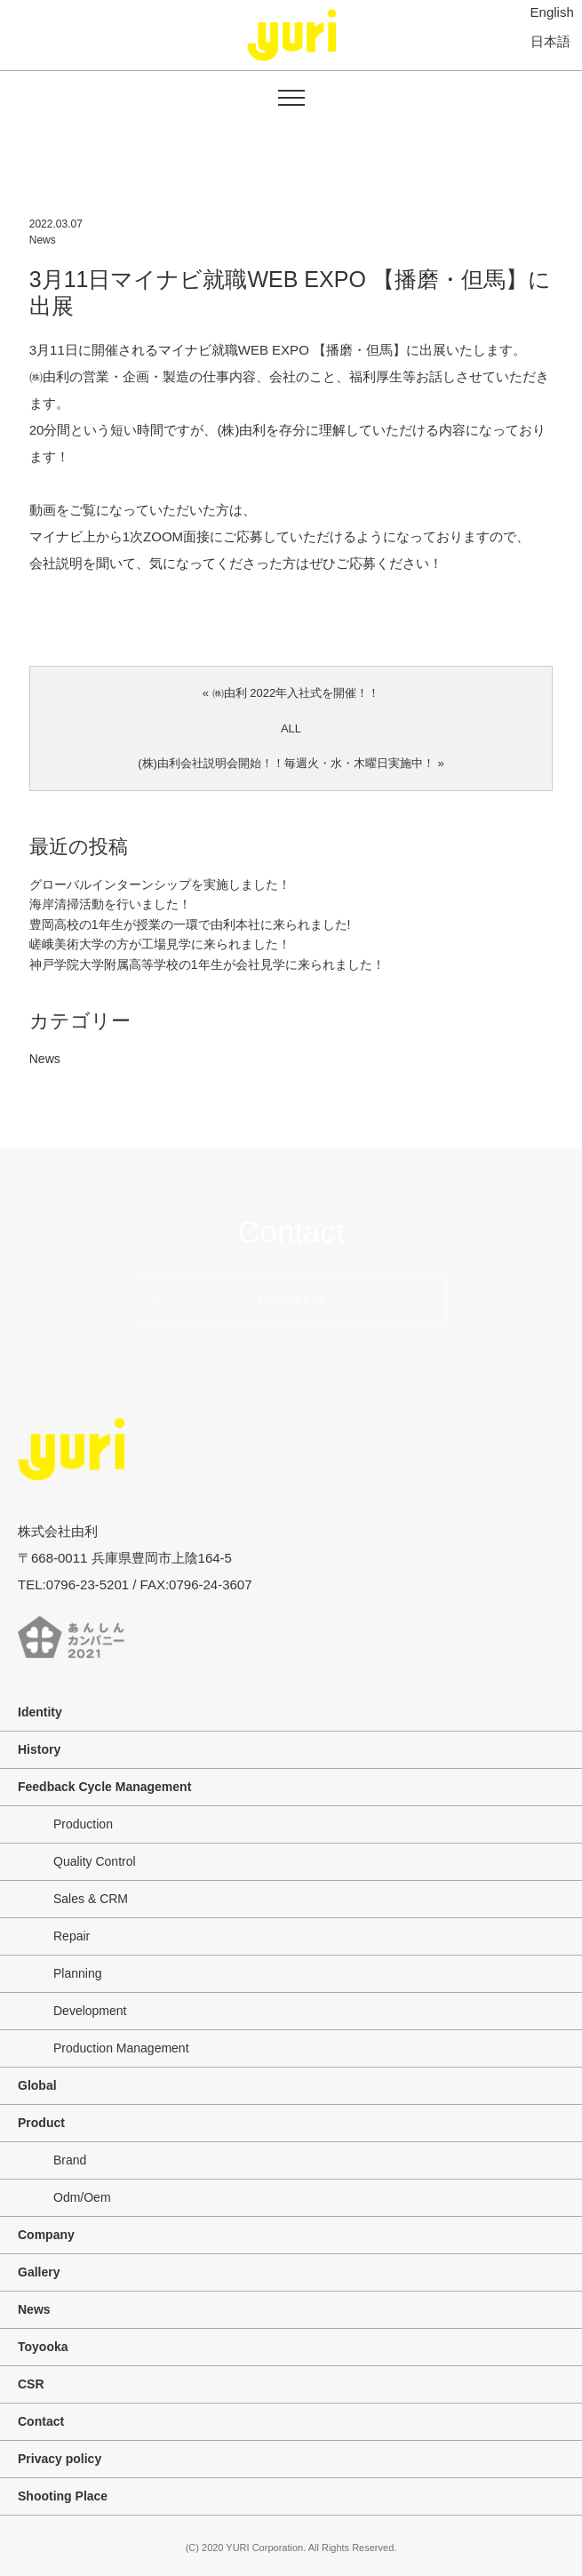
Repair (71, 1936)
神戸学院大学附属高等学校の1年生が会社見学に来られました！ (207, 964)
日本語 (550, 40)
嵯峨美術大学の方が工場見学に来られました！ (160, 944)
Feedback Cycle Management (104, 1787)
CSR (31, 2384)
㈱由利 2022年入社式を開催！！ (296, 693)
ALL (291, 728)
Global (37, 2085)
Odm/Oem (82, 2197)
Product (41, 2123)
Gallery (39, 2272)
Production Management (121, 2048)
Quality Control (94, 1861)
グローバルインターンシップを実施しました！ (160, 884)
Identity (40, 1712)
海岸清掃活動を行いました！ (110, 904)
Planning (77, 1973)
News (42, 240)
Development (90, 2011)
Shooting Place (63, 2496)
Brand (69, 2160)
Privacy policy (59, 2459)
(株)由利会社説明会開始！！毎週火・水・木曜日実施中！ (286, 763)
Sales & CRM (90, 1899)
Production (83, 1824)
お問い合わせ (291, 1301)
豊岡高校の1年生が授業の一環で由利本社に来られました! (190, 924)
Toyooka (43, 2347)
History (39, 1749)
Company (46, 2235)
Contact (291, 1231)
